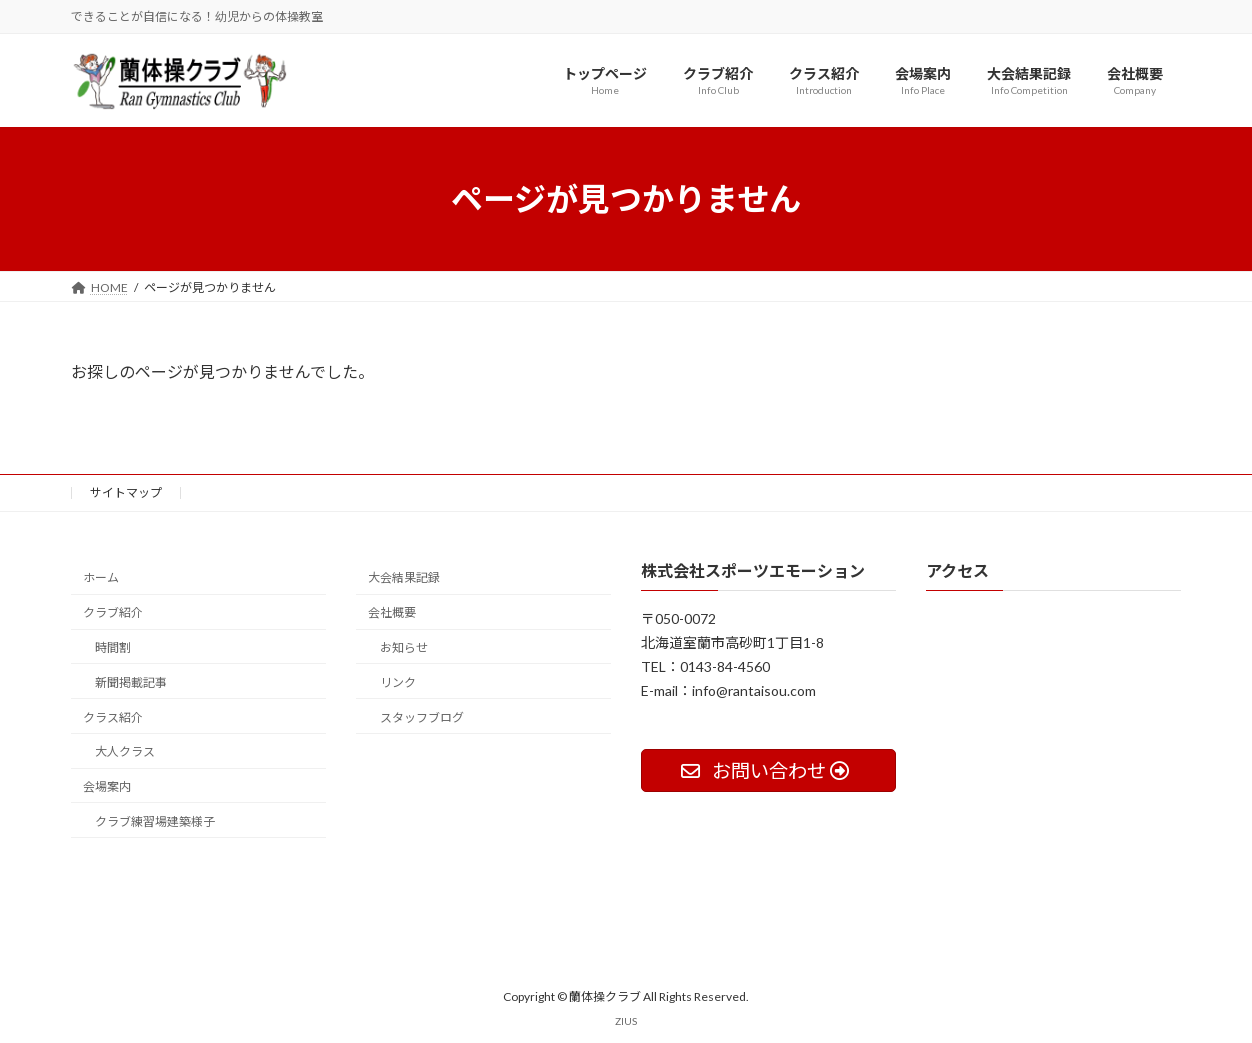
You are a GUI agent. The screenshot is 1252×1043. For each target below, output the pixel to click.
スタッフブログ (422, 716)
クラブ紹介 (113, 612)
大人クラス (125, 751)
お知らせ (404, 647)
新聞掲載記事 (131, 681)
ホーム (101, 577)
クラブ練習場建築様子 (155, 820)
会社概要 (392, 612)
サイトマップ (126, 492)
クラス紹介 (113, 716)
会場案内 (107, 786)
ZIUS (626, 1021)
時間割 (113, 647)
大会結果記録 (404, 577)
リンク (398, 681)
